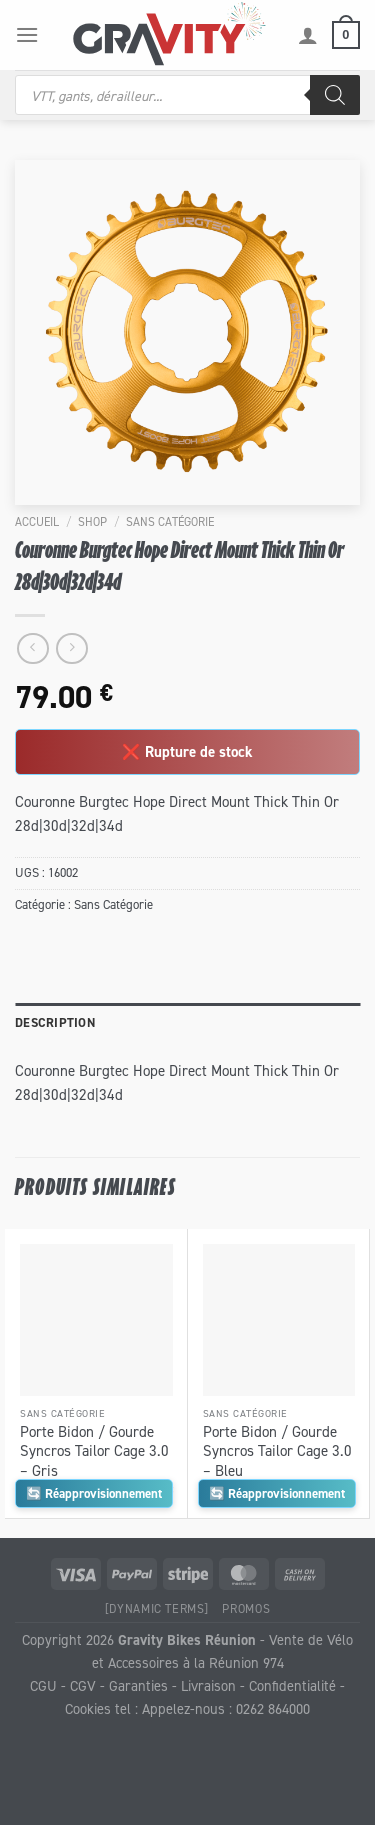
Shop (92, 521)
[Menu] (27, 34)
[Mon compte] (308, 35)
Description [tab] (55, 1022)
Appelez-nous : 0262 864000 (226, 1708)
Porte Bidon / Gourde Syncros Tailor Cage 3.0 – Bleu (277, 1451)
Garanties (138, 1685)
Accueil (37, 521)
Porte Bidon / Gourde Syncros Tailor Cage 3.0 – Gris (94, 1451)
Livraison (208, 1685)
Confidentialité (292, 1685)
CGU (43, 1685)
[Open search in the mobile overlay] (187, 95)
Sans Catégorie (170, 521)
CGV (83, 1685)
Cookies (88, 1708)
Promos (246, 1608)
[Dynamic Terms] (157, 1608)
